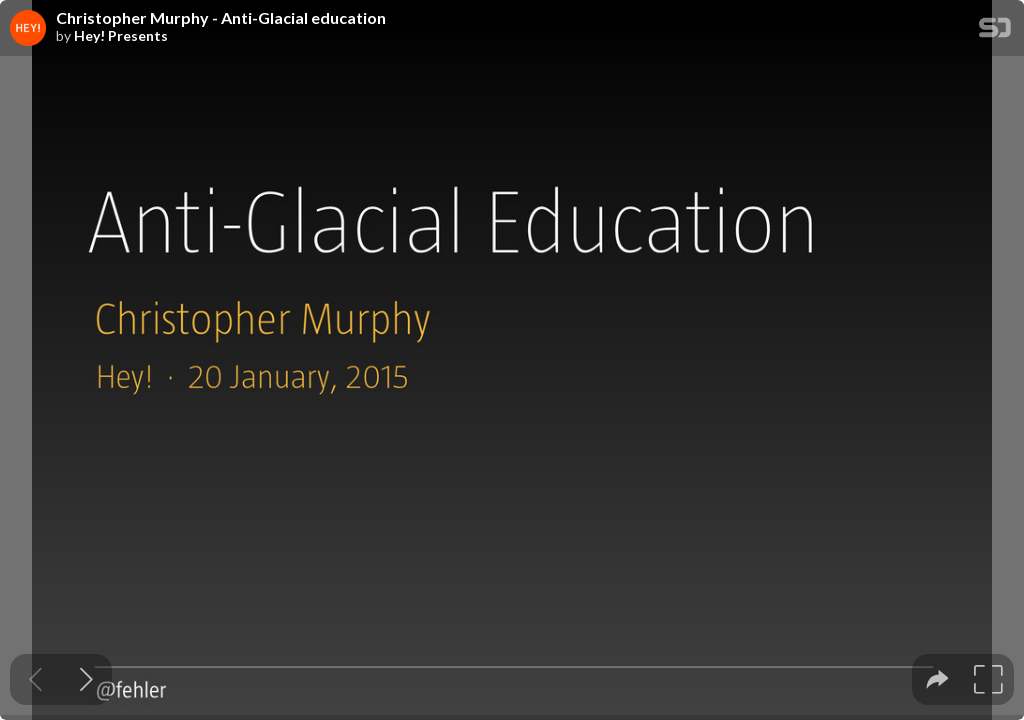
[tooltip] (937, 679)
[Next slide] (86, 679)
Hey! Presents (121, 36)
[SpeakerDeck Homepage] (995, 31)
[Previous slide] (35, 679)
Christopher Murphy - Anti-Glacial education (221, 18)
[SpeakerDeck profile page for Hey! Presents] (28, 29)
